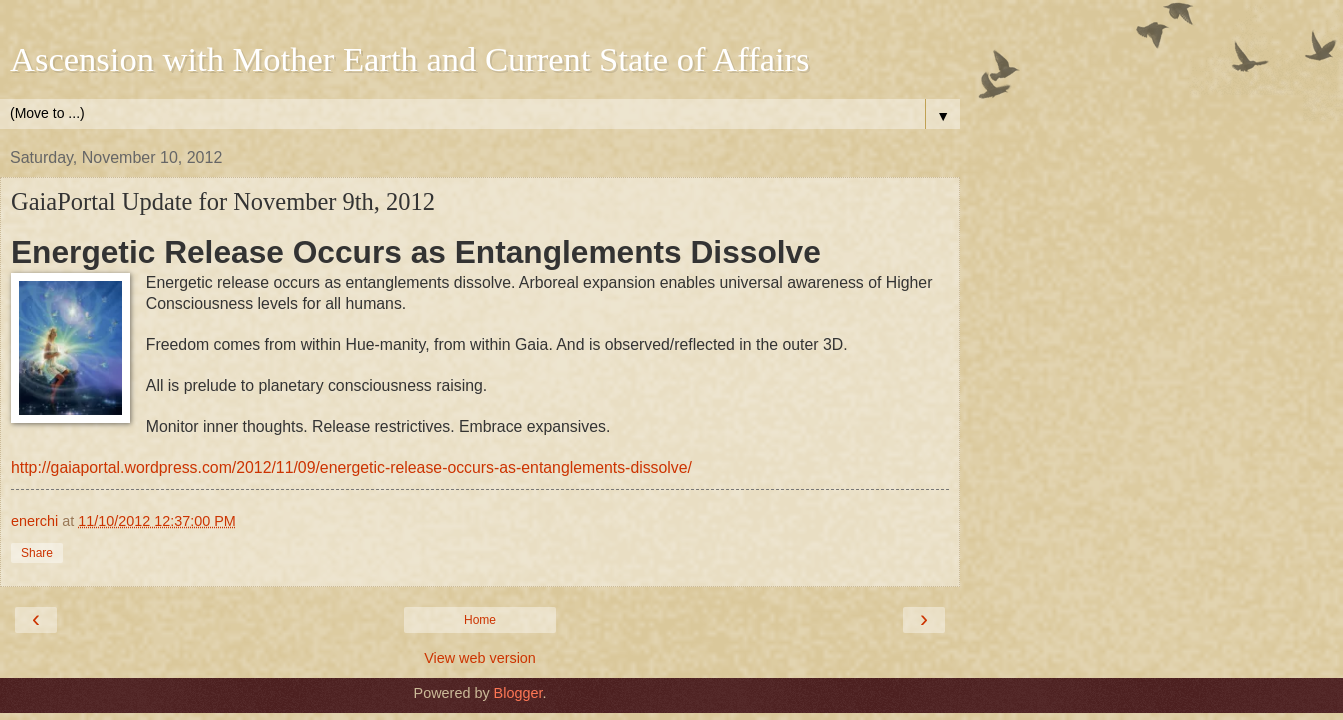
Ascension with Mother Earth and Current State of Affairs (410, 59)
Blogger (518, 693)
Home (480, 620)
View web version (480, 658)
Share (37, 553)
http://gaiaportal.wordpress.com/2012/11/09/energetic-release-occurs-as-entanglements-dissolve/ (351, 467)
